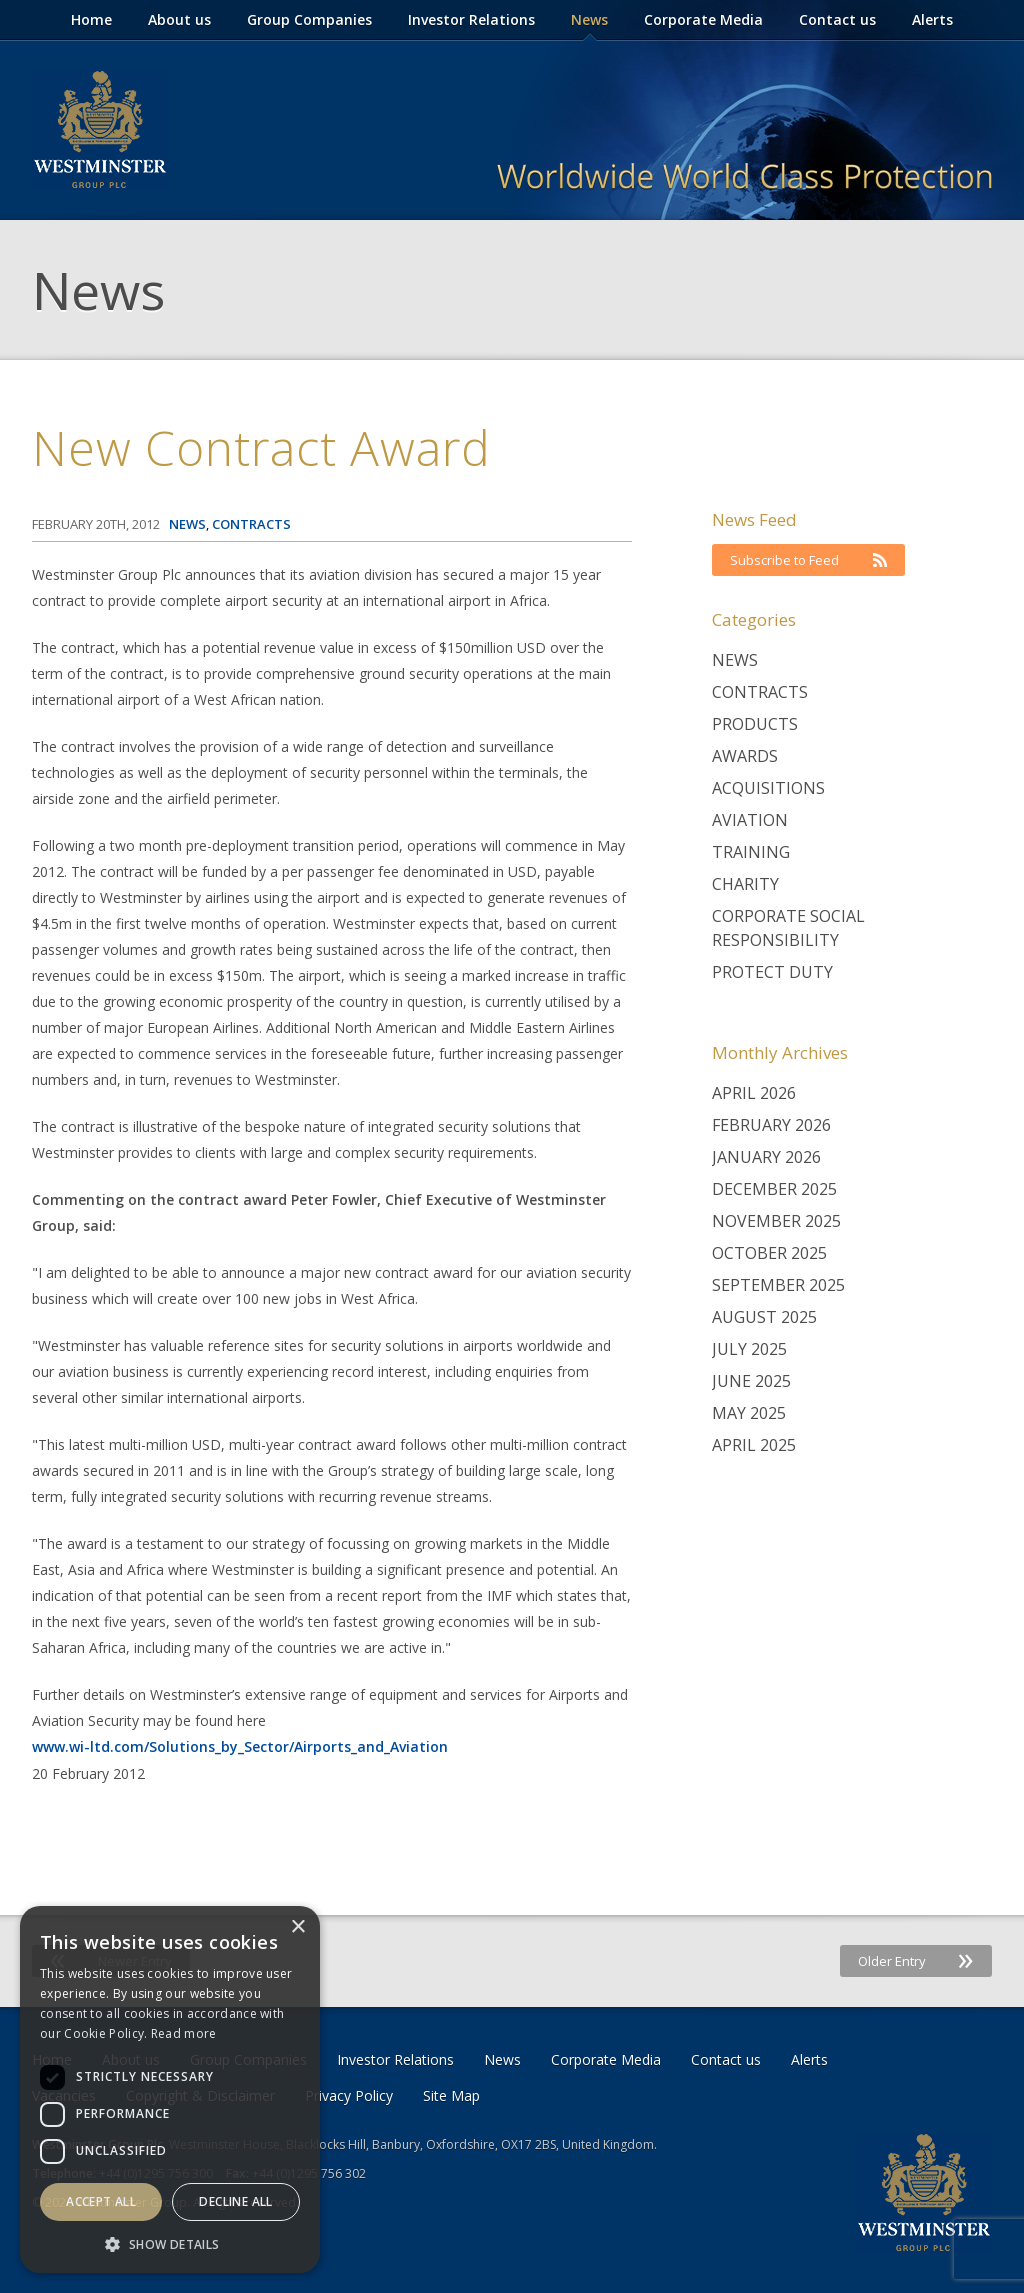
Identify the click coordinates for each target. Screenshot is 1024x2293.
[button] (170, 2243)
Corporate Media (703, 19)
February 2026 (771, 1125)
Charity (745, 884)
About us (179, 19)
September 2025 (778, 1285)
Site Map (451, 2095)
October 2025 (769, 1253)
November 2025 (776, 1221)
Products (755, 724)
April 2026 (754, 1093)
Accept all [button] (101, 2201)
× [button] (297, 1927)
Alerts (932, 19)
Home (91, 19)
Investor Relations (471, 19)
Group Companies (309, 19)
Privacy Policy (349, 2095)
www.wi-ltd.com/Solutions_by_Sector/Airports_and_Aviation (240, 1746)
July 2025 (749, 1349)
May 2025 (749, 1413)
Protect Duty (772, 972)
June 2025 (751, 1381)
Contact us (837, 19)
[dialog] (170, 2089)
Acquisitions (768, 788)
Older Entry (916, 1961)
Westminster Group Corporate (100, 130)
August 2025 (764, 1317)
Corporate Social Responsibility (788, 928)
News (589, 19)
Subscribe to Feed (808, 560)
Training (751, 852)
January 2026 (766, 1157)
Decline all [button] (235, 2201)
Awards (745, 756)
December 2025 (774, 1189)
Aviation (750, 820)
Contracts (760, 692)
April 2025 (754, 1445)
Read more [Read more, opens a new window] (184, 2033)
